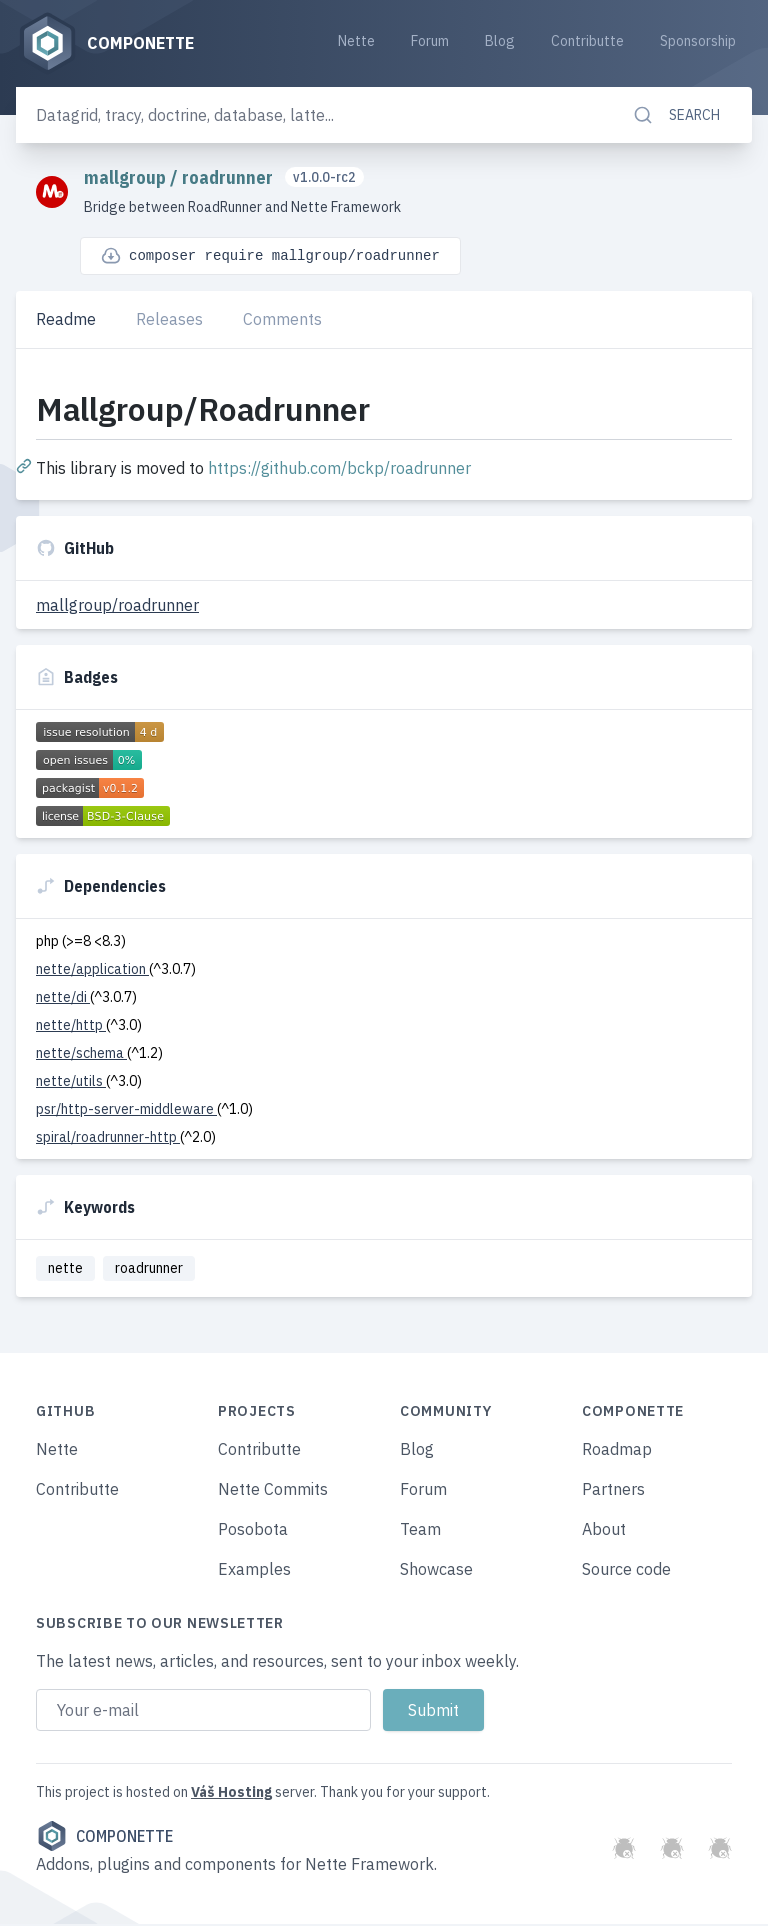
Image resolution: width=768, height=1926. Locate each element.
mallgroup (127, 178)
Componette (104, 1838)
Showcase (436, 1571)
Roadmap (617, 1451)
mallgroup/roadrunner (117, 606)
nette (65, 1269)
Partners (613, 1491)
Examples (254, 1571)
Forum (430, 42)
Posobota (253, 1531)
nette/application (92, 970)
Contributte (587, 42)
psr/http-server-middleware (126, 1110)
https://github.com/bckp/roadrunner (339, 469)
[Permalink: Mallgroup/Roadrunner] (26, 466)
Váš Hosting (231, 1794)
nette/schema (81, 1054)
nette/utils (71, 1082)
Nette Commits (273, 1491)
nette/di (63, 998)
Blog (500, 42)
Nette (356, 42)
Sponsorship (698, 42)
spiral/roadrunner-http (108, 1138)
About (604, 1531)
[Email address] (203, 1712)
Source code (626, 1571)
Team (420, 1531)
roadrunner (229, 178)
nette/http (71, 1026)
